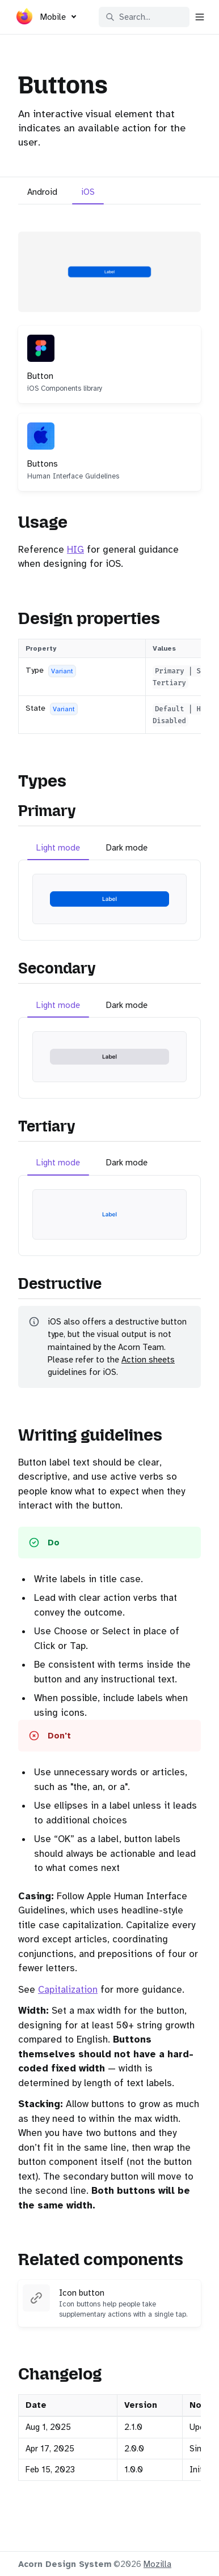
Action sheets (148, 1360)
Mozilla (157, 2564)
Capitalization (68, 1990)
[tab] (42, 193)
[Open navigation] (199, 17)
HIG (75, 550)
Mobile (53, 17)
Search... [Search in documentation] (128, 17)
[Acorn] (24, 18)
